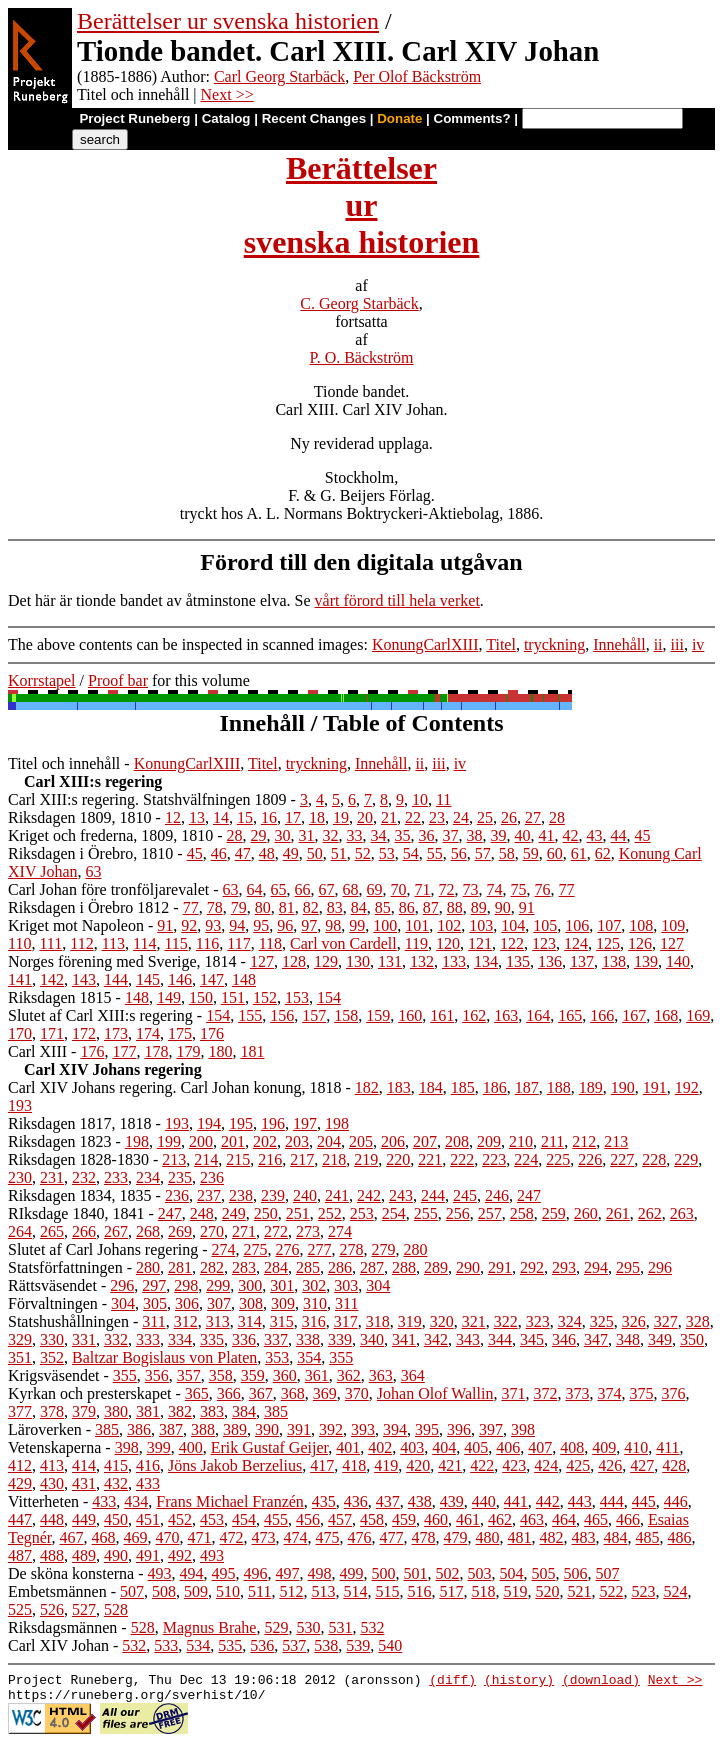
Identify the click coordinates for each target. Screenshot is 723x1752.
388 (203, 1429)
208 (457, 1141)
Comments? (472, 118)
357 (189, 1375)
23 (437, 817)
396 (459, 1429)
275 (256, 1249)
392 (331, 1429)
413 (52, 1465)
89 (479, 907)
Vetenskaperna (54, 1447)
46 (219, 853)
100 (385, 925)
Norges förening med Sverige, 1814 (122, 961)
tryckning (554, 644)
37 (451, 835)
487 (20, 1555)
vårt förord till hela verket (397, 600)
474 (296, 1537)
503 (480, 1573)
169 (698, 1015)
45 (643, 835)
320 (442, 1321)
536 (262, 1645)
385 (276, 1411)
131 (390, 961)
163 (506, 1015)
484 (616, 1537)
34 (379, 835)
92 (189, 925)
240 (305, 1195)
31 (307, 835)
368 (293, 1393)
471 (200, 1537)
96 (285, 925)
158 (346, 1015)
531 (340, 1627)
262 (650, 1213)
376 (673, 1393)
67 (327, 889)
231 (52, 1177)
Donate (399, 118)
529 (276, 1627)
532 (372, 1627)
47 (243, 853)
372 (545, 1393)
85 (383, 907)
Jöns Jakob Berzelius (235, 1465)
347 (596, 1339)
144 (116, 979)
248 (202, 1213)
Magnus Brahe (210, 1627)
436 (356, 1501)
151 (233, 997)
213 (616, 1141)
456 (308, 1519)
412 (20, 1465)
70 (399, 889)
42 (571, 835)
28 (557, 817)
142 (52, 979)
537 (294, 1645)
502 (448, 1573)
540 (390, 1645)
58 (507, 853)
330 (52, 1339)
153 (297, 997)
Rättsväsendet (52, 1285)
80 (263, 907)
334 (180, 1339)
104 (513, 925)
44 (619, 835)
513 (323, 1591)
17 (293, 817)
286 (340, 1267)
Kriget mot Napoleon (76, 925)
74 (495, 889)
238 (241, 1195)
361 (317, 1375)
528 (116, 1609)
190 (623, 1087)
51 (339, 853)
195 (241, 1123)
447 (20, 1519)
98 (333, 925)
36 (427, 835)
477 (392, 1537)
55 (435, 853)
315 (282, 1321)
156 (282, 1015)
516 (419, 1591)
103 (481, 925)
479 (456, 1537)
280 (416, 1249)
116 (207, 943)
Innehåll (619, 644)
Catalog (226, 118)
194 (209, 1123)
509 (196, 1591)
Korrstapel (42, 680)
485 (648, 1537)
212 (584, 1141)
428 (674, 1465)
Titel (501, 644)
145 (148, 979)
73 (471, 889)
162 (474, 1015)
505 (544, 1573)
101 (417, 925)
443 (580, 1501)
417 (322, 1465)
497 (288, 1573)
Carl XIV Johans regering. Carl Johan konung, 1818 (174, 1087)
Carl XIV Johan (58, 1645)
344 (500, 1339)
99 (357, 925)
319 (410, 1321)
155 (250, 1015)
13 (197, 817)
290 (468, 1267)
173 (116, 1033)
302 (314, 1285)
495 (224, 1573)
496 (256, 1573)
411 (667, 1447)
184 (431, 1087)
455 (276, 1519)
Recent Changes (314, 118)
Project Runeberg (134, 118)
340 (372, 1339)
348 (628, 1339)
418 (354, 1465)
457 (340, 1519)
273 (308, 1231)
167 (634, 1015)
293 (564, 1267)
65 (279, 889)
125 (608, 943)
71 (423, 889)
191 (655, 1087)
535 (230, 1645)
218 (334, 1159)
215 (238, 1159)
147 (212, 979)
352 (52, 1357)
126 (640, 943)
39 (499, 835)
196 (273, 1123)
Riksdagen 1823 (60, 1141)
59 (531, 853)
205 (361, 1141)
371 (513, 1393)
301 (282, 1285)
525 (20, 1609)
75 (519, 889)
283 (244, 1267)
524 (675, 1591)
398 (523, 1429)
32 (331, 835)
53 (387, 853)
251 (298, 1213)
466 (628, 1519)
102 (449, 925)
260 (586, 1213)
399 (159, 1447)
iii (677, 644)
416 (148, 1465)
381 (148, 1411)
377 (20, 1411)
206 (393, 1141)
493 (212, 1555)
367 (261, 1393)
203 (297, 1141)
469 (136, 1537)
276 (288, 1249)
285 (308, 1267)
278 (352, 1249)
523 (643, 1591)
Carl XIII (37, 1051)
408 (572, 1447)
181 (252, 1051)
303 (346, 1285)
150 (201, 997)
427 (642, 1465)
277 (320, 1249)
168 (666, 1015)
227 (622, 1159)
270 (212, 1231)
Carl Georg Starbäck (279, 76)
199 (169, 1141)
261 (618, 1213)
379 (84, 1411)
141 (20, 979)
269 (180, 1231)
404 (444, 1447)
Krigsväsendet (54, 1375)
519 (515, 1591)
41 (547, 835)
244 (433, 1195)
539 (358, 1645)
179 (188, 1051)
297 (154, 1285)
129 (326, 961)
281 (180, 1267)
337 (276, 1339)
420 (418, 1465)
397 (491, 1429)
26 (509, 817)
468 (104, 1537)
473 (264, 1537)
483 (584, 1537)
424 (546, 1465)
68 (351, 889)
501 (416, 1573)
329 (20, 1339)
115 (175, 943)
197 (305, 1123)
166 (602, 1015)
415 (116, 1465)
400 (191, 1447)
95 (261, 925)
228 (654, 1159)
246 (497, 1195)
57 (483, 853)
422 (482, 1465)
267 (116, 1231)
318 (378, 1321)
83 (335, 907)
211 (552, 1141)
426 (610, 1465)
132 (422, 961)
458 (372, 1519)
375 (641, 1393)
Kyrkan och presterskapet (90, 1393)
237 (209, 1195)
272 (276, 1231)
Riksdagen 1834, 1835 (80, 1195)
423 (514, 1465)
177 (124, 1051)
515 (387, 1591)
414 (84, 1465)
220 (398, 1159)
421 (450, 1465)
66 (303, 889)
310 (315, 1303)
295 (628, 1267)
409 (604, 1447)
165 (570, 1015)
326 (634, 1321)
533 (166, 1645)
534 (198, 1645)
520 (547, 1591)
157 (314, 1015)
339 (340, 1339)
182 (367, 1087)
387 (171, 1429)
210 (521, 1141)
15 (245, 817)
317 (346, 1321)
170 (20, 1033)
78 (215, 907)
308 (251, 1303)
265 (52, 1231)
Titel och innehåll (64, 763)
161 (442, 1015)
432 (116, 1483)
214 (206, 1159)
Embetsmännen (57, 1591)
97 (309, 925)
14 (221, 817)
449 (84, 1519)
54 (411, 853)
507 (608, 1573)
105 (545, 925)
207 (425, 1141)
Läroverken (45, 1429)
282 (212, 1267)
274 (340, 1231)
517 (451, 1591)
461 (468, 1519)
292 (532, 1267)
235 (180, 1177)
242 (369, 1195)
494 (192, 1573)
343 (468, 1339)
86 (407, 907)
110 (19, 943)
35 (403, 835)
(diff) (452, 1682)
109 (673, 925)
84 (359, 907)
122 (512, 943)
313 (218, 1321)
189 (591, 1087)
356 (157, 1375)
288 (404, 1267)
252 (330, 1213)
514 (355, 1591)
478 (424, 1537)
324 (570, 1321)
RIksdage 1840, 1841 (76, 1213)
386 (139, 1429)
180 (220, 1051)
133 (454, 961)
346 (564, 1339)
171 (52, 1033)
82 (311, 907)
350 (692, 1339)
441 (516, 1501)
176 (212, 1033)
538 (326, 1645)
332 (116, 1339)
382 (180, 1411)
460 (436, 1519)
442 (548, 1501)
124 (576, 943)
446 (676, 1501)
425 (578, 1465)
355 (341, 1357)
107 (609, 925)
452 (180, 1519)
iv (698, 644)
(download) (601, 1682)
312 (186, 1321)
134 (486, 961)
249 (234, 1213)
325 (602, 1321)
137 (582, 961)
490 (116, 1555)
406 (508, 1447)
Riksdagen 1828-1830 (78, 1159)
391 (299, 1429)
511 (259, 1591)
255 (426, 1213)
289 (436, 1267)
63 (93, 871)
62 (603, 853)
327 (666, 1321)
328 (698, 1321)
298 (186, 1285)
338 (308, 1339)
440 (484, 1501)
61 (579, 853)
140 (678, 961)
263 (682, 1213)
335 (212, 1339)
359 (253, 1375)
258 (522, 1213)
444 (612, 1501)
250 (266, 1213)
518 (483, 1591)
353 (277, 1357)
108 (641, 925)
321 (474, 1321)
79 (239, 907)
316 (314, 1321)
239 (273, 1195)
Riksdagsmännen (62, 1627)
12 (173, 817)
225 (558, 1159)
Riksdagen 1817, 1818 (80, 1123)
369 (325, 1393)
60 (555, 853)
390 (267, 1429)
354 (309, 1357)
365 (197, 1393)
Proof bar (118, 680)
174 (148, 1033)
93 (213, 925)
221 (430, 1159)
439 (452, 1501)
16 (269, 817)
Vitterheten (43, 1501)
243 (401, 1195)
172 (84, 1033)
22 (413, 817)
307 (219, 1303)
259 (554, 1213)
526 (52, 1609)
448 (52, 1519)
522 (611, 1591)
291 (500, 1267)
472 (232, 1537)
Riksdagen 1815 (60, 997)
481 (520, 1537)
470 (168, 1537)
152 (265, 997)
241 (337, 1195)
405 (476, 1447)
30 (283, 835)
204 (329, 1141)
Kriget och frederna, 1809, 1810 (110, 835)
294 (596, 1267)
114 (144, 943)
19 (341, 817)
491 (148, 1555)
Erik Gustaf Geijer (270, 1447)
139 (646, 961)
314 (250, 1321)
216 (270, 1159)
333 (148, 1339)
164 (538, 1015)
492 (180, 1555)
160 (410, 1015)
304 (378, 1285)
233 (116, 1177)
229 (686, 1159)
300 (250, 1285)
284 (276, 1267)
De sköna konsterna (71, 1573)
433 (148, 1483)
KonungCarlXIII (425, 644)
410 (636, 1447)
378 (52, 1411)
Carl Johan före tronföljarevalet (108, 889)
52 (363, 853)
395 (427, 1429)
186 (495, 1087)
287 (372, 1267)
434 (136, 1501)
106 (577, 925)
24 (461, 817)
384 (244, 1411)
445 (644, 1501)
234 (148, 1177)
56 (459, 853)
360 (285, 1375)
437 (388, 1501)
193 (20, 1105)
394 (395, 1429)
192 (687, 1087)
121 (480, 943)
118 (270, 943)
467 (72, 1537)
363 (381, 1375)
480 (488, 1537)
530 (308, 1627)
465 (596, 1519)
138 (614, 961)
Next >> (227, 94)
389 (235, 1429)
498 (320, 1573)
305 (155, 1303)
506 (576, 1573)
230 (20, 1177)
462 (500, 1519)
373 (577, 1393)
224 (526, 1159)
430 (52, 1483)
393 (363, 1429)
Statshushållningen (68, 1321)
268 (148, 1231)
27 (533, 817)
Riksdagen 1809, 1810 (80, 817)
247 (529, 1195)
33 (355, 835)
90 (503, 907)
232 (84, 1177)
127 (672, 943)
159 (378, 1015)
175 (180, 1033)
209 (489, 1141)
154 (329, 997)
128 (294, 961)
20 (365, 817)
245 (465, 1195)
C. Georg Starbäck (359, 303)
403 (412, 1447)
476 (360, 1537)
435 (324, 1501)
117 (238, 943)
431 (84, 1483)
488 (52, 1555)
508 (164, 1591)
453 (212, 1519)
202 (265, 1141)
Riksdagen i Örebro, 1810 (90, 853)
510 (228, 1591)
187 (527, 1087)
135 (518, 961)
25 (485, 817)
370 (357, 1393)
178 (156, 1051)
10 (420, 799)
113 (113, 943)
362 (349, 1375)
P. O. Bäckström (362, 357)
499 (352, 1573)
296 (660, 1267)
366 (229, 1393)
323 (538, 1321)
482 (552, 1537)
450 (116, 1519)
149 (169, 997)
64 (255, 889)
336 (244, 1339)
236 (212, 1177)
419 (386, 1465)
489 (84, 1555)
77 (567, 889)
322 (506, 1321)
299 (218, 1285)
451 (148, 1519)
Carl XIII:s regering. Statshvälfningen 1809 (147, 799)
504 (512, 1573)
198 (337, 1123)
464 (564, 1519)
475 (328, 1537)
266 (84, 1231)
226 (590, 1159)
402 (380, 1447)
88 (455, 907)
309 (283, 1303)
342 (436, 1339)
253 (362, 1213)
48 (267, 853)
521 (579, 1591)
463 (532, 1519)
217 (302, 1159)
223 (494, 1159)
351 (20, 1357)
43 (595, 835)
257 (490, 1213)
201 (233, 1141)
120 (448, 943)
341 (404, 1339)
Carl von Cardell (343, 943)
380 (116, 1411)
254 (394, 1213)
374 (609, 1393)
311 (346, 1303)
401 (348, 1447)
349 (660, 1339)
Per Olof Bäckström (417, 76)
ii (658, 644)
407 (540, 1447)
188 (559, 1087)
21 (389, 817)
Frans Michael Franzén (230, 1501)
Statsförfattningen (65, 1267)
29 (259, 835)
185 (463, 1087)
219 (366, 1159)
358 (221, 1375)
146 (180, 979)
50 (315, 853)
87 (431, 907)
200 (201, 1141)
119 (416, 943)
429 (20, 1483)
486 (680, 1537)
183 (399, 1087)
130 (358, 961)
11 (443, 799)
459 (404, 1519)
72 (447, 889)
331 (84, 1339)
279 (384, 1249)
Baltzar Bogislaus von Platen (164, 1357)
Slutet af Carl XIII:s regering (100, 1015)
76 (543, 889)
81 (287, 907)
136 (550, 961)
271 (244, 1231)
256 (458, 1213)
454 (244, 1519)
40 (523, 835)
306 (187, 1303)
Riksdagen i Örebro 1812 (88, 907)
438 (420, 1501)
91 (527, 907)
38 (475, 835)
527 (84, 1609)
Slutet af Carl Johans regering (103, 1249)
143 (84, 979)
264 (20, 1231)
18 (317, 817)
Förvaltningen (53, 1303)
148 (244, 979)
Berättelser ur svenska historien (228, 21)
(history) (519, 1682)
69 (375, 889)
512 (291, 1591)
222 (462, 1159)
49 (291, 853)
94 (237, 925)
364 (413, 1375)
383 (212, 1411)
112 (81, 943)
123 (544, 943)
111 (50, 943)
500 (384, 1573)
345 (532, 1339)
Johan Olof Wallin (435, 1393)
